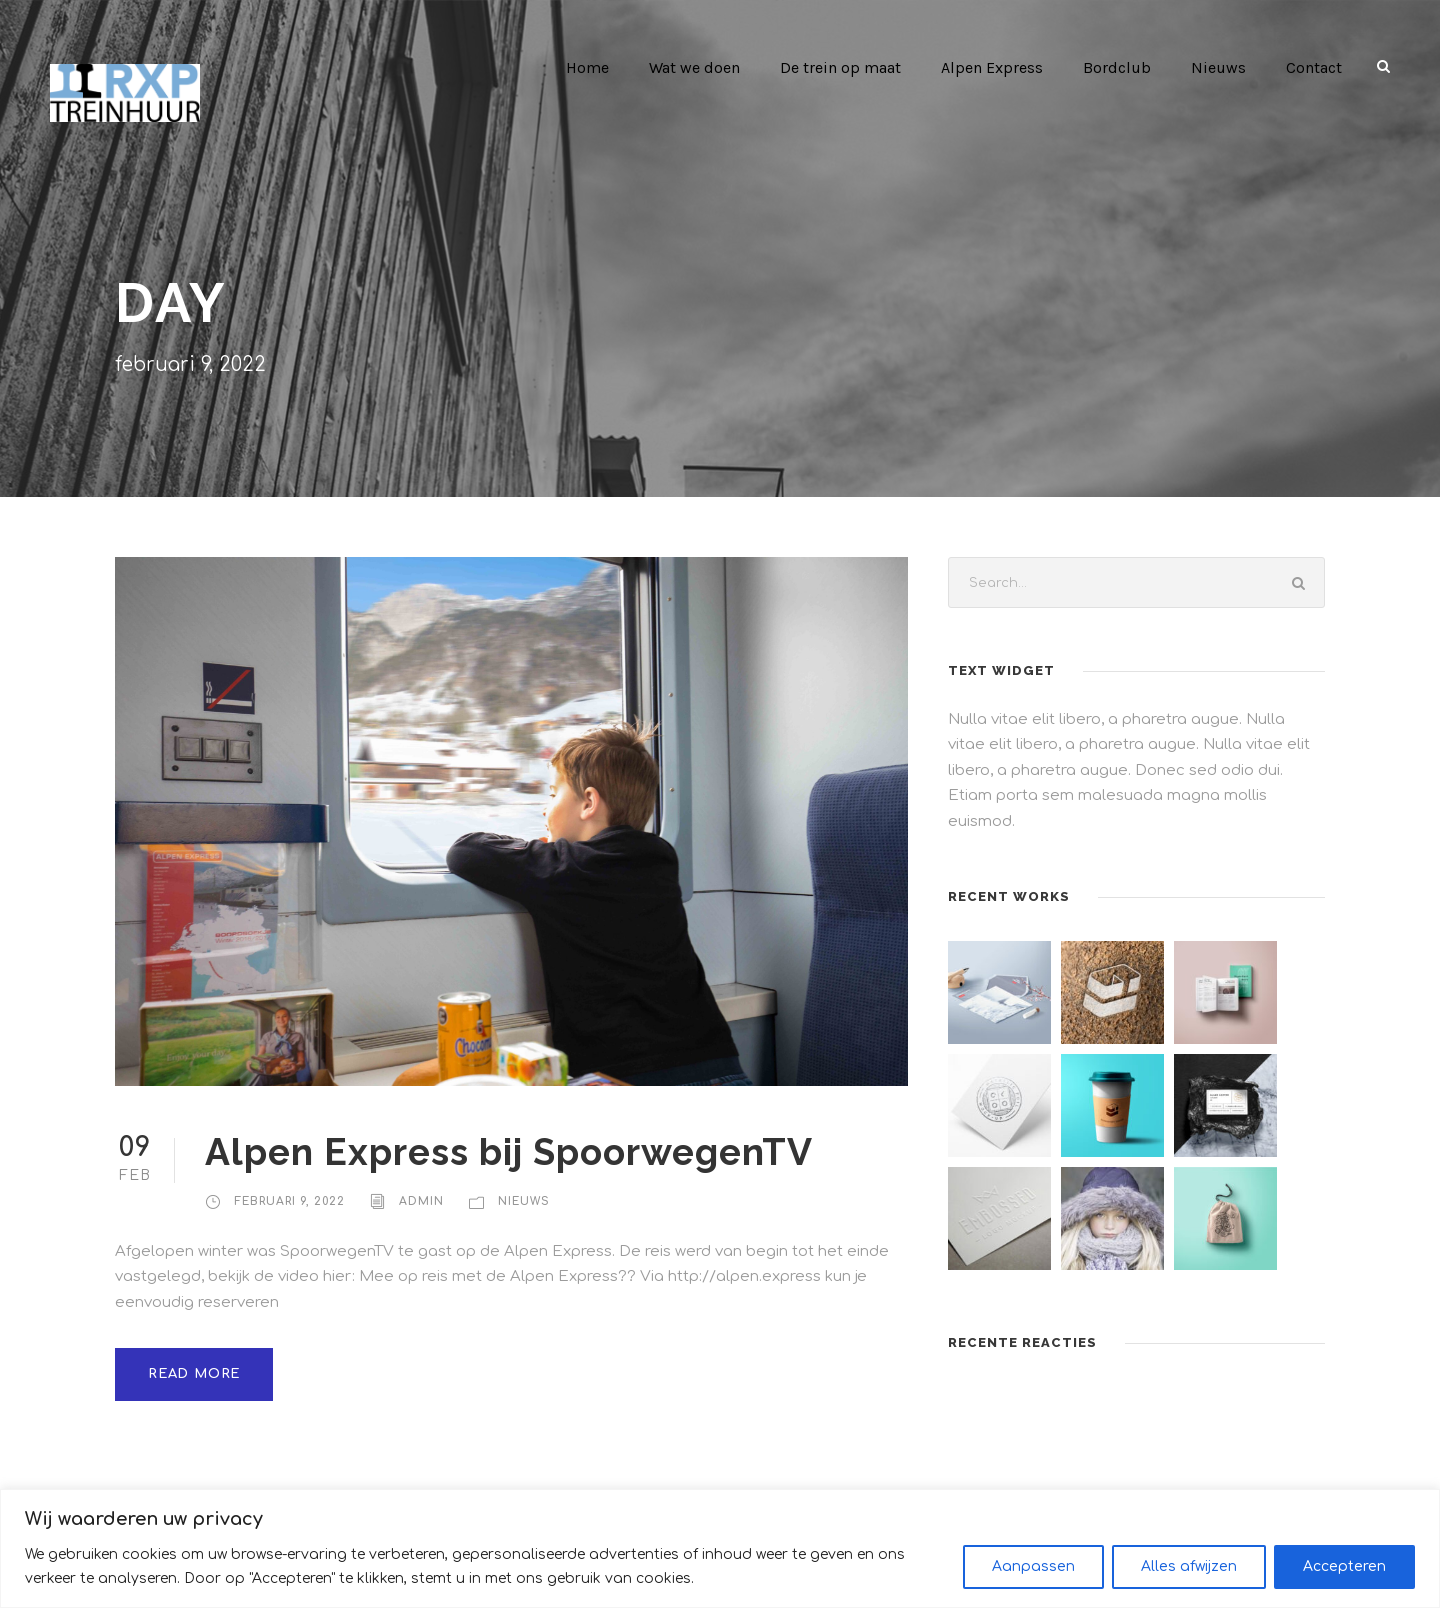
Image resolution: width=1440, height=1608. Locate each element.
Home (595, 67)
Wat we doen (703, 67)
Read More (192, 1348)
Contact (1314, 67)
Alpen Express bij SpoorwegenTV (515, 1151)
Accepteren (1344, 1566)
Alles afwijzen (1189, 1566)
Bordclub (1122, 67)
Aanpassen (1033, 1566)
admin (419, 1201)
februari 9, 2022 (288, 1201)
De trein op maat (849, 67)
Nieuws (1220, 67)
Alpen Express (999, 67)
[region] (720, 1548)
